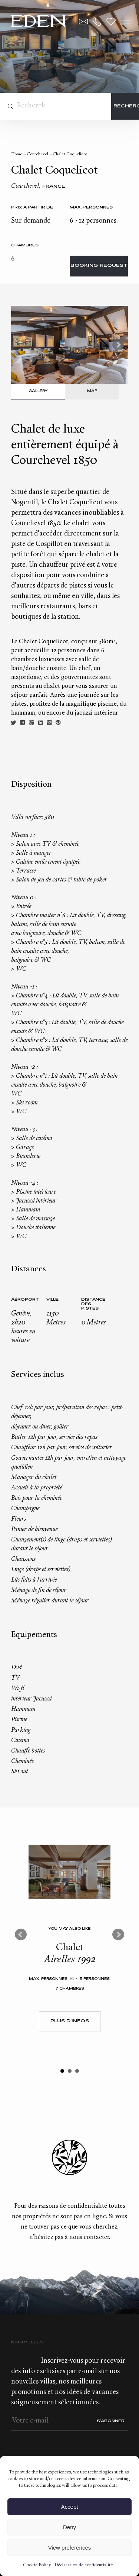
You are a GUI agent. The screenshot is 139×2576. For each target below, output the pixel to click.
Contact (83, 21)
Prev (21, 1935)
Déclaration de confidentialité (83, 2565)
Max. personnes (91, 208)
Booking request (98, 265)
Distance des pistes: (93, 1304)
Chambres (25, 245)
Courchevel (37, 154)
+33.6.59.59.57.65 (97, 21)
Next (118, 345)
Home (16, 154)
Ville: (52, 1300)
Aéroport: (25, 1300)
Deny (69, 2527)
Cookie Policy (37, 2565)
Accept (69, 2507)
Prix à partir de (32, 208)
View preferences (69, 2547)
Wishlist (110, 21)
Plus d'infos (69, 2021)
